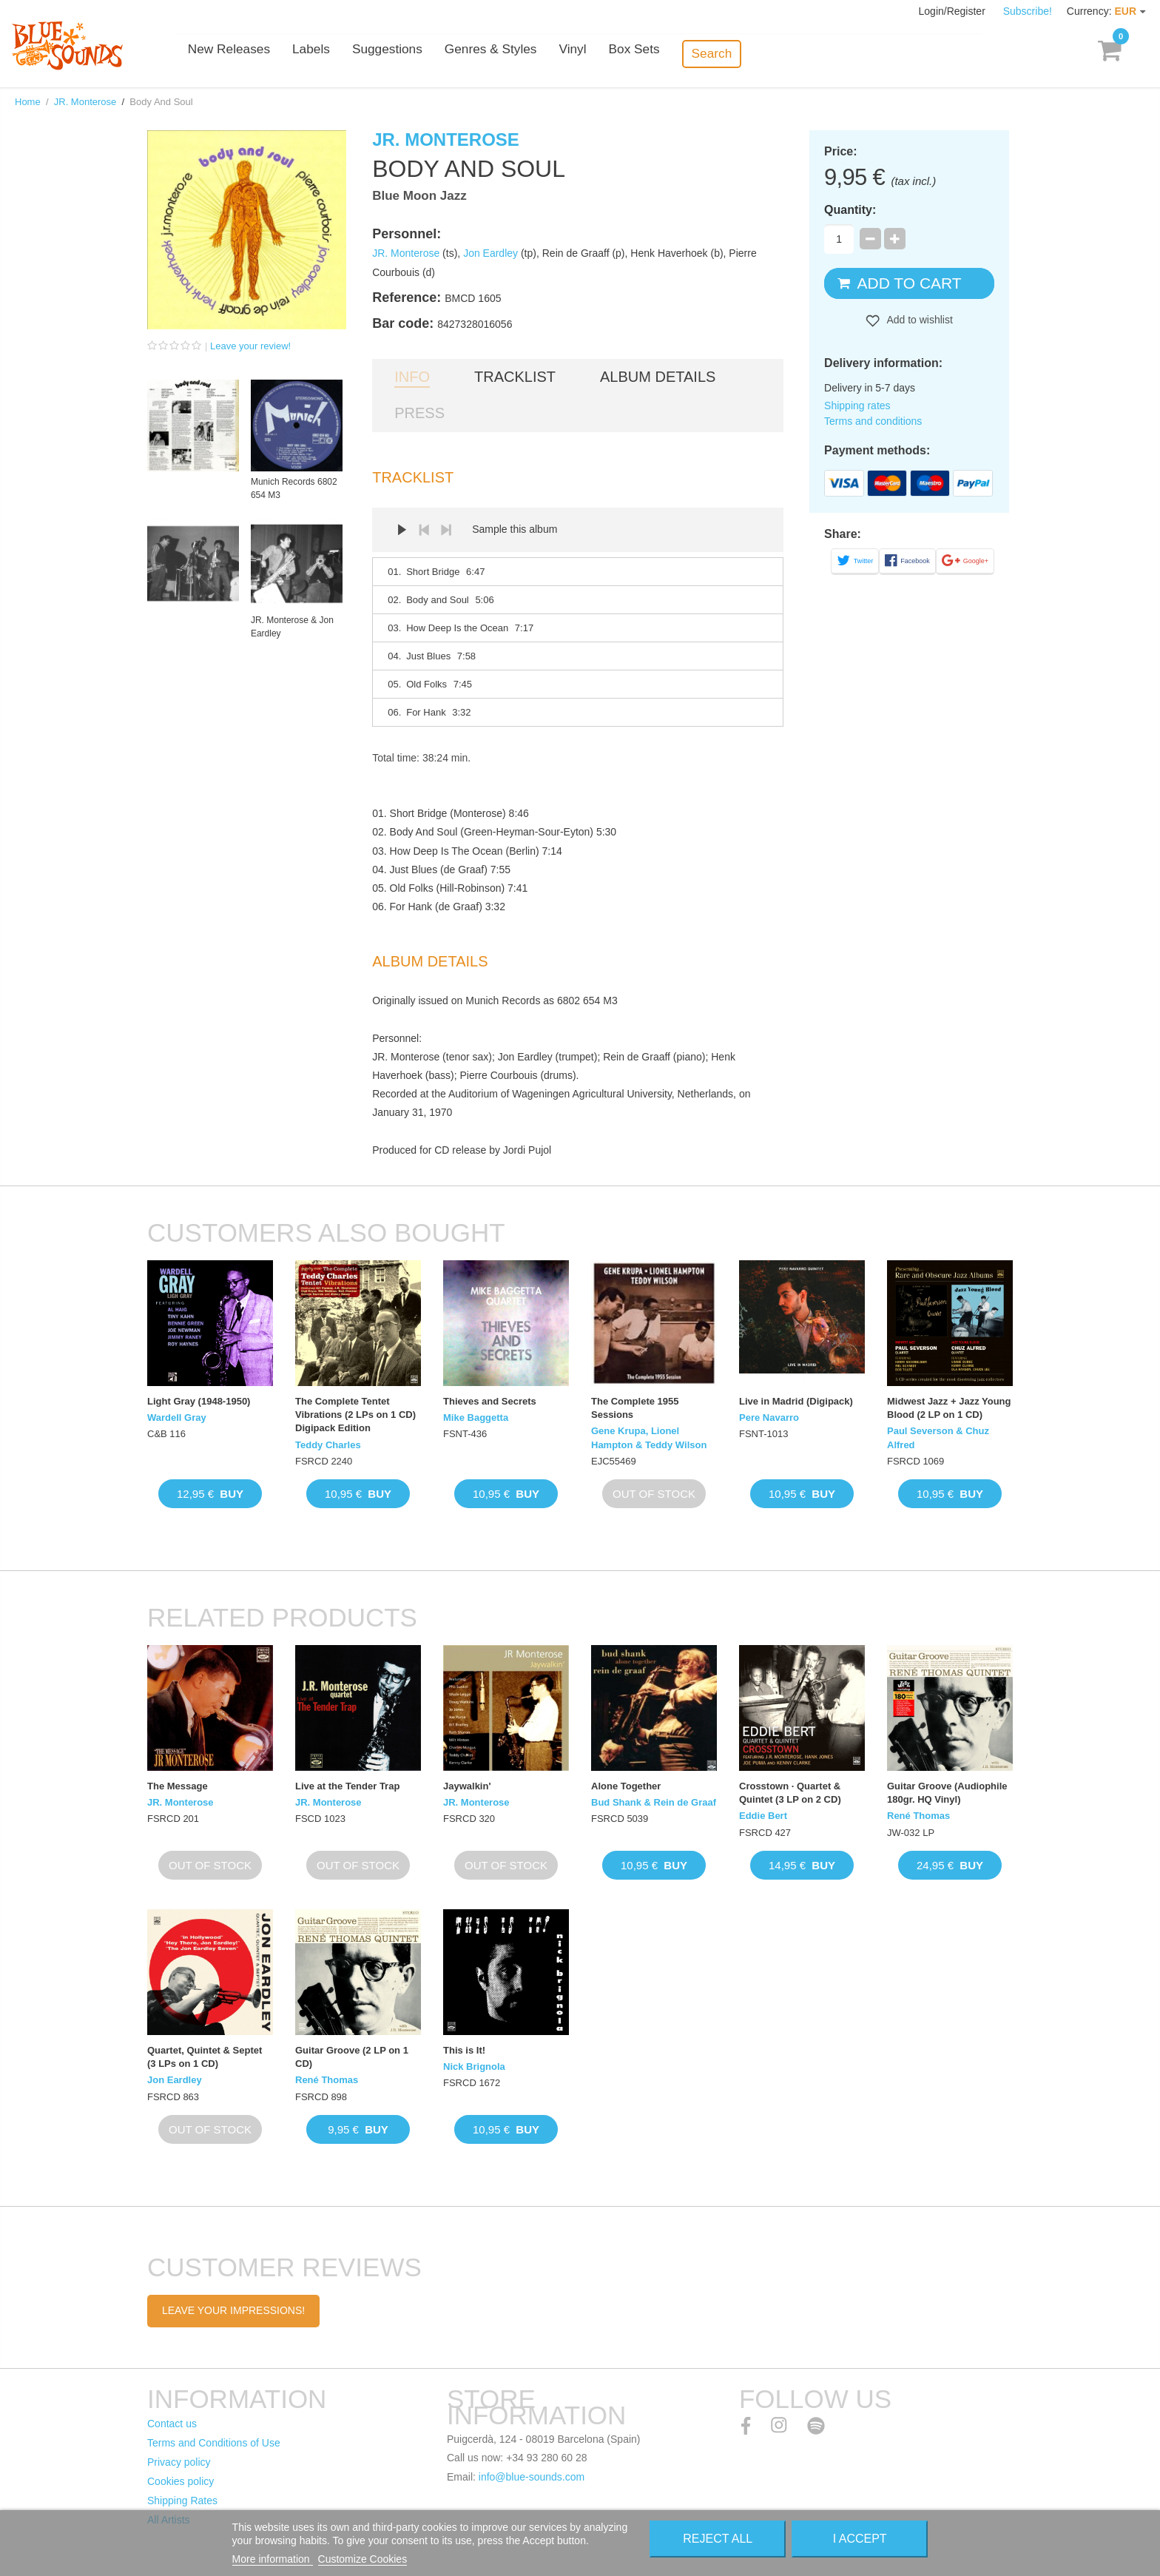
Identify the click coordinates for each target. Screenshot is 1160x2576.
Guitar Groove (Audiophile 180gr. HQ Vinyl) (947, 1792)
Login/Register (953, 11)
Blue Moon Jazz (419, 196)
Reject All (717, 2538)
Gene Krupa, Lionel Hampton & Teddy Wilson (649, 1437)
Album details (657, 377)
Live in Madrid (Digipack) (796, 1401)
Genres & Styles (550, 54)
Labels (372, 54)
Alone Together (626, 1786)
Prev (424, 530)
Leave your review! (250, 346)
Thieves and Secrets (489, 1401)
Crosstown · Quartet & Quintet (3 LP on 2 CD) (790, 1792)
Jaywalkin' (467, 1786)
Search (769, 53)
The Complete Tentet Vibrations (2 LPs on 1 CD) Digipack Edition (355, 1414)
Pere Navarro (769, 1417)
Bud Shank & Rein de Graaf (653, 1802)
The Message (177, 1786)
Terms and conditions (873, 421)
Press (419, 413)
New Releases (291, 54)
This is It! (464, 2050)
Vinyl (631, 54)
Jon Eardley (490, 253)
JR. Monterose (85, 101)
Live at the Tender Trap (347, 1786)
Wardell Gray (176, 1417)
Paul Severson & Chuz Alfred (938, 1437)
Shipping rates (857, 405)
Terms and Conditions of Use (213, 2443)
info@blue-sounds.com (531, 2477)
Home (28, 101)
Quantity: (850, 210)
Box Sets (692, 54)
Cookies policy (180, 2481)
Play (402, 530)
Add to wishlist (918, 320)
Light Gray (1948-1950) (198, 1401)
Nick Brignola (474, 2066)
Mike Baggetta (475, 1417)
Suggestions (448, 54)
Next (446, 530)
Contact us (172, 2423)
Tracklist (515, 377)
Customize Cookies (363, 2559)
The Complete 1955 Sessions (635, 1408)
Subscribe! (1027, 11)
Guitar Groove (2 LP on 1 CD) (351, 2057)
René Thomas (918, 1815)
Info (412, 377)
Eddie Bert (763, 1815)
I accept (860, 2538)
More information (272, 2559)
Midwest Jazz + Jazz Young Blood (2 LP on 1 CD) (949, 1408)
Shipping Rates (182, 2500)
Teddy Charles (328, 1444)
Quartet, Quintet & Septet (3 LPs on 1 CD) (204, 2057)
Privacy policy (179, 2462)
